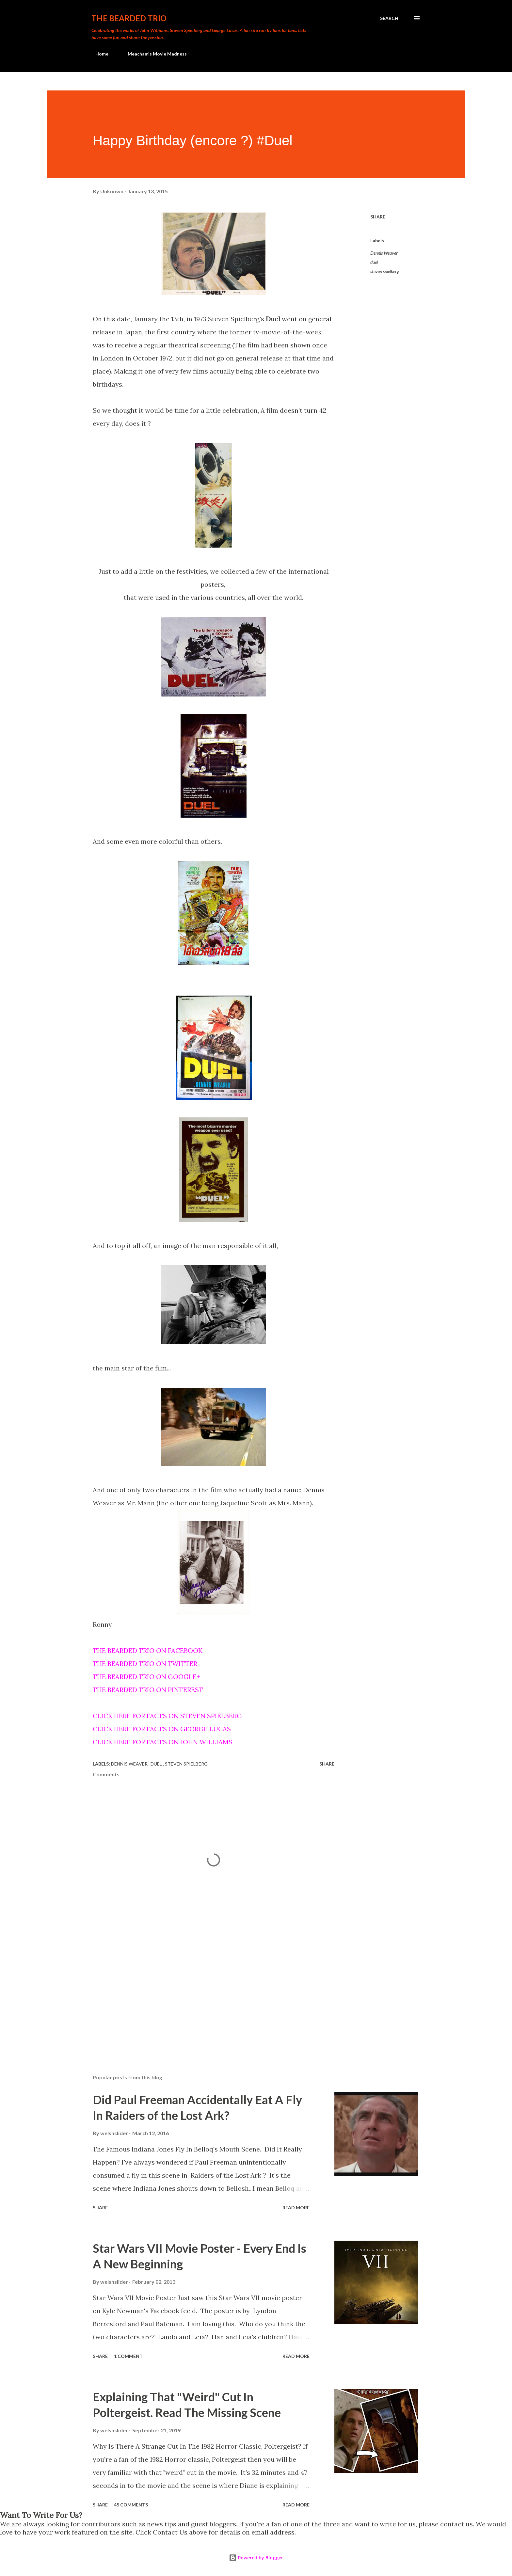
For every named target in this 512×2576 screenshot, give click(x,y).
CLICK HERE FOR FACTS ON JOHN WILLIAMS (162, 1742)
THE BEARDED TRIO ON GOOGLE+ (146, 1676)
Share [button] (377, 216)
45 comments (131, 2504)
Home (97, 53)
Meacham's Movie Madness (153, 53)
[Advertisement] (203, 1993)
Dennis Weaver (384, 253)
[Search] (389, 18)
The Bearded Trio (129, 18)
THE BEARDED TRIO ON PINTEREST (148, 1690)
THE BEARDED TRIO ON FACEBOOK (147, 1650)
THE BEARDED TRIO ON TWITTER (145, 1663)
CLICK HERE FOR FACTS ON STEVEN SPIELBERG (167, 1716)
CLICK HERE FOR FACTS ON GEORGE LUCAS (162, 1729)
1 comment (128, 2356)
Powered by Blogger (256, 2557)
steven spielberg (384, 271)
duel (374, 262)
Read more (296, 2207)
